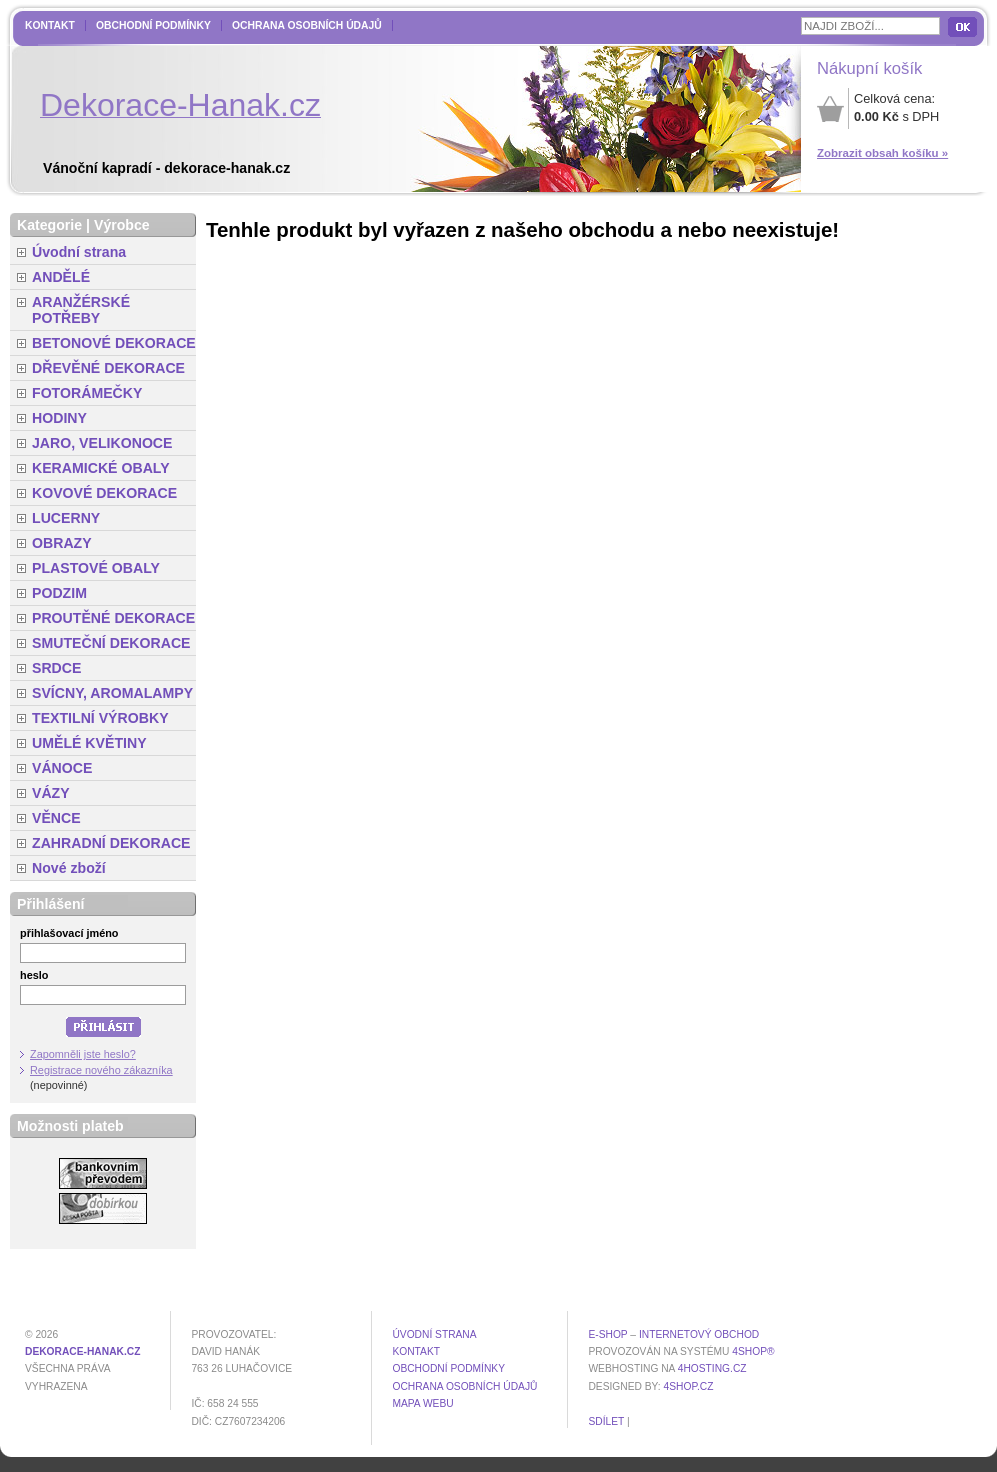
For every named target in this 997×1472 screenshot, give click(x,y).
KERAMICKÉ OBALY (101, 468)
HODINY (59, 418)
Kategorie (49, 225)
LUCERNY (66, 518)
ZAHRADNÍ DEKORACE (111, 843)
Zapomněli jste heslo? (83, 1054)
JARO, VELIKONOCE (102, 443)
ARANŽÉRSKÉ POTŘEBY (81, 310)
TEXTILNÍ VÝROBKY (100, 718)
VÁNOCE (62, 768)
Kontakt (50, 25)
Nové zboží (69, 868)
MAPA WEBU (422, 1403)
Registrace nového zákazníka (101, 1070)
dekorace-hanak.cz (82, 1351)
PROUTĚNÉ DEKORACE (113, 618)
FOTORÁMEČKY (87, 393)
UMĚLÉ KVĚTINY (89, 743)
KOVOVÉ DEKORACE (104, 493)
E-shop (607, 1334)
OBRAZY (62, 543)
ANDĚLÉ (61, 277)
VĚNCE (56, 818)
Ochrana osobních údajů (307, 25)
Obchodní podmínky (153, 25)
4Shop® (753, 1351)
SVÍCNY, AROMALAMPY (112, 693)
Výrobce (122, 225)
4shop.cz (689, 1386)
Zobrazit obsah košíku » (882, 153)
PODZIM (59, 593)
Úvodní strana (79, 252)
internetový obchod (699, 1334)
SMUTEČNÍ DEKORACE (111, 643)
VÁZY (51, 793)
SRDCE (56, 668)
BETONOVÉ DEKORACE (114, 343)
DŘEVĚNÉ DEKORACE (108, 368)
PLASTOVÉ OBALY (96, 568)
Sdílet (606, 1421)
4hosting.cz (712, 1368)
